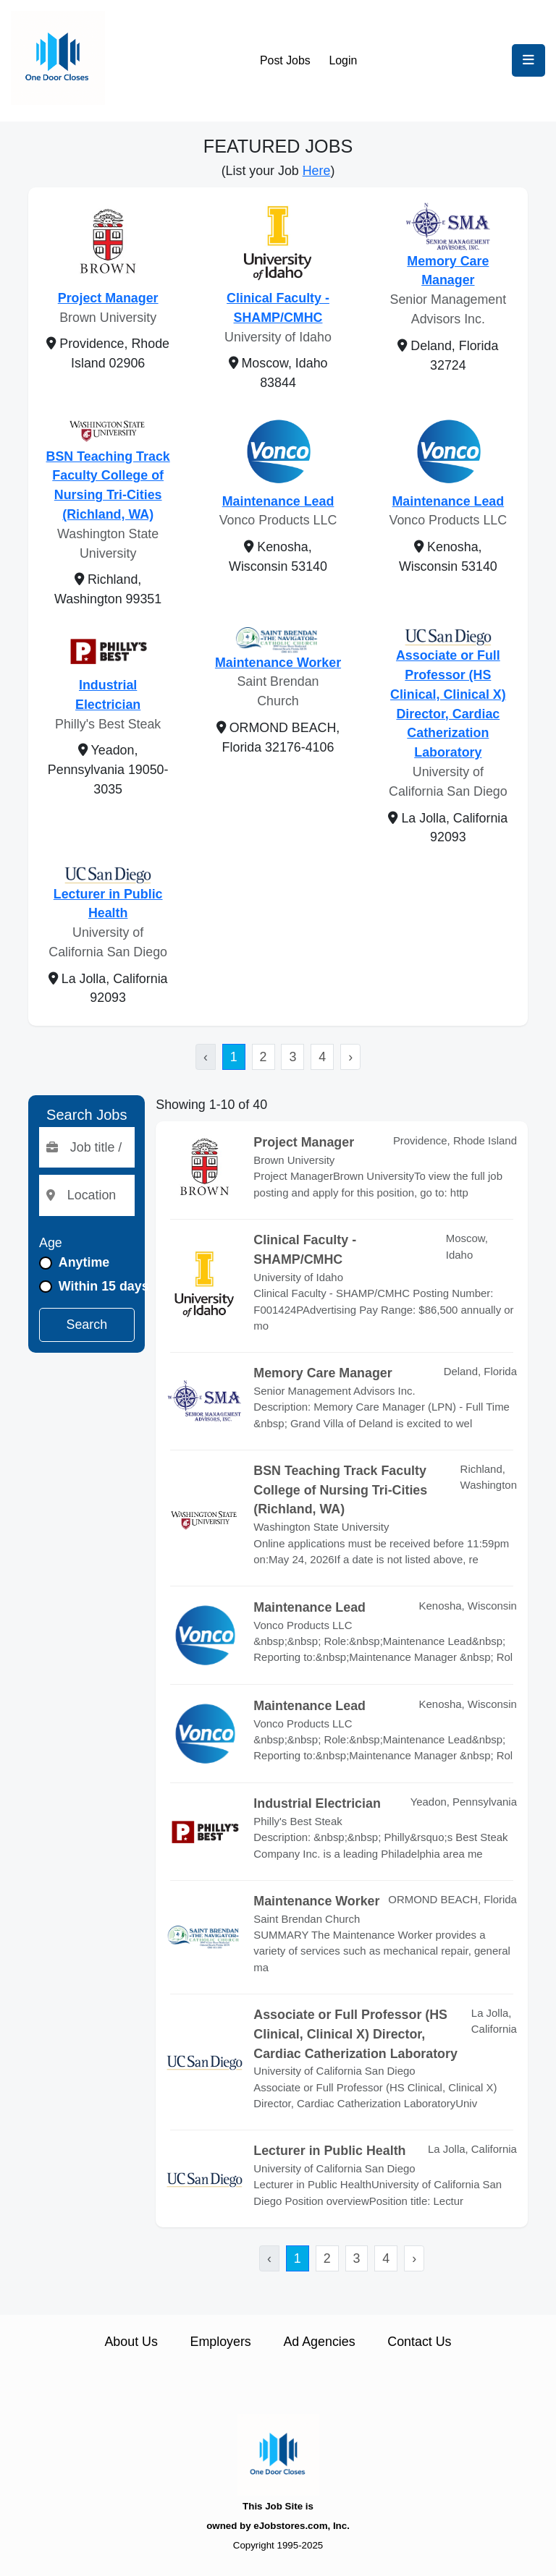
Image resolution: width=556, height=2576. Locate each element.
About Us (130, 2341)
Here (317, 170)
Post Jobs (285, 60)
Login (343, 60)
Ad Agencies (319, 2341)
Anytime (84, 1262)
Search (87, 1324)
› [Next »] (350, 1057)
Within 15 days (104, 1286)
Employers (220, 2341)
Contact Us (419, 2341)
